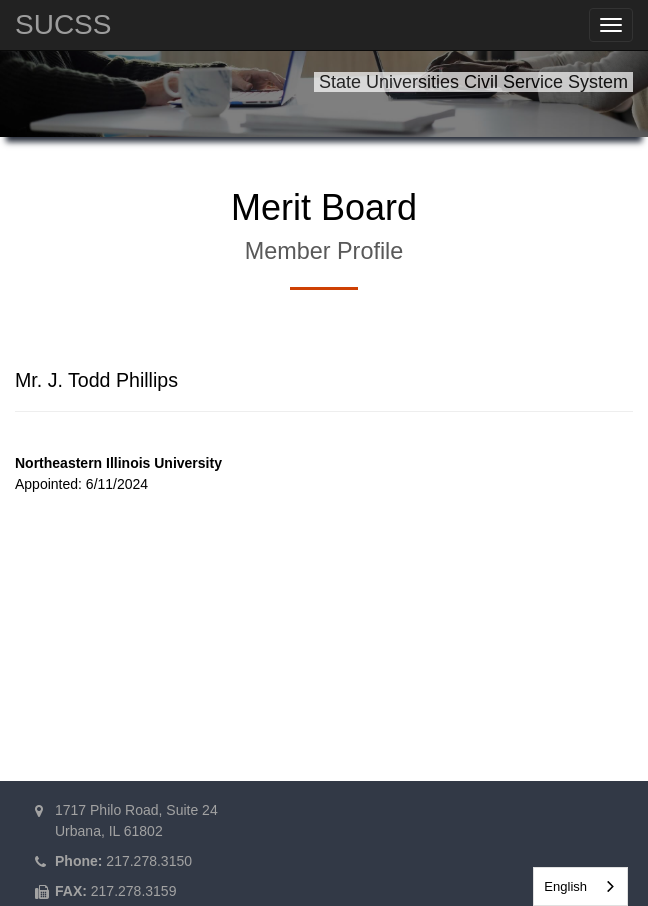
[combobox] (580, 886)
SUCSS (63, 24)
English (565, 886)
